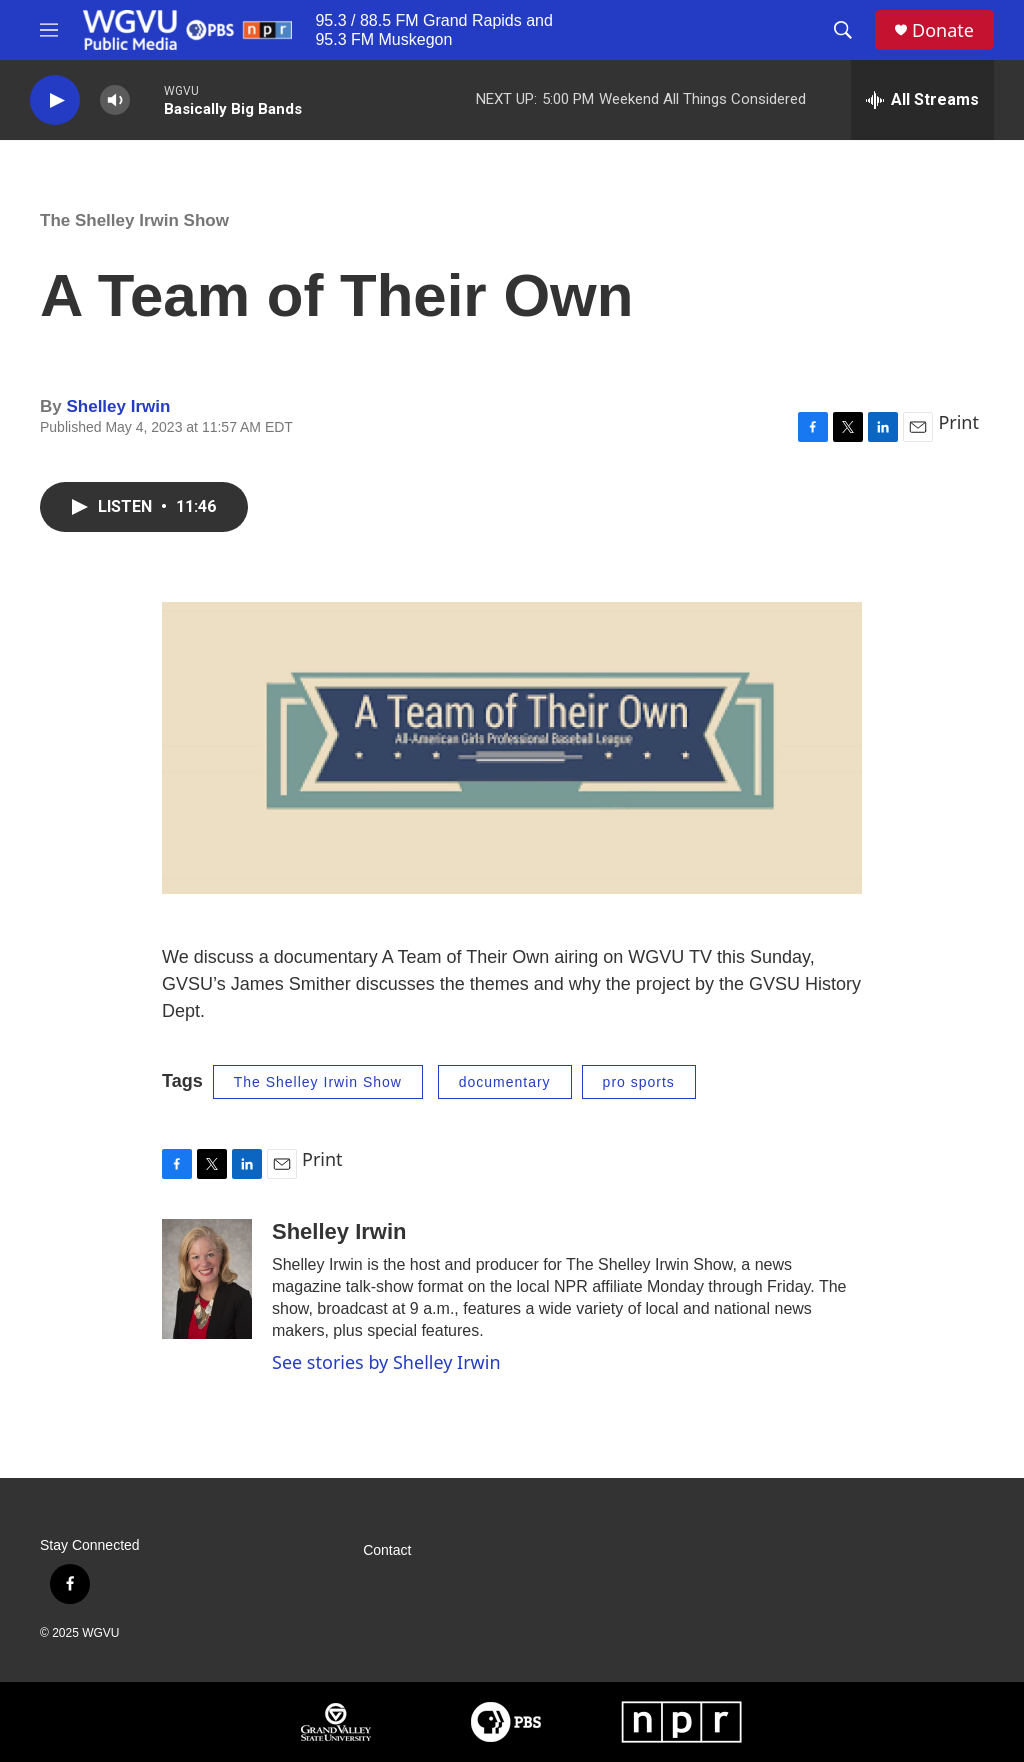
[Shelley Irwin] (207, 1279)
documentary (505, 1082)
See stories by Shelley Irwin (386, 1362)
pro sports (639, 1082)
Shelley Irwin (118, 406)
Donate (943, 30)
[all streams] (922, 100)
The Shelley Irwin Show (134, 220)
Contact (387, 1550)
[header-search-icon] (843, 30)
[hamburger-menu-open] (49, 30)
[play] (55, 100)
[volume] (115, 100)
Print (958, 422)
